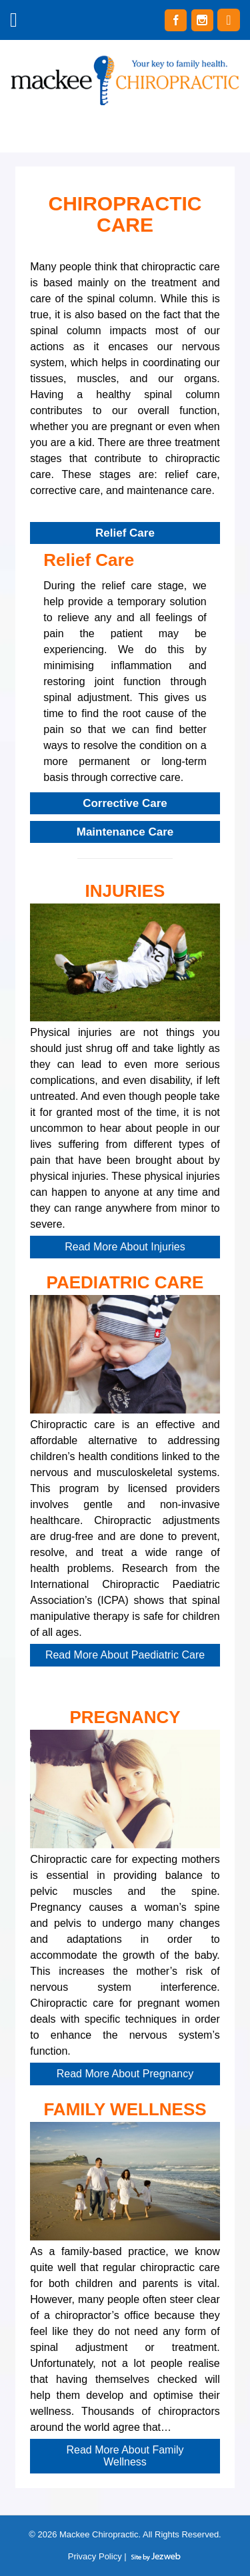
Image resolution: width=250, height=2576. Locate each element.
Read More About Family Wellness (124, 2455)
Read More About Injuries (125, 1246)
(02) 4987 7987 (228, 20)
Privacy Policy (95, 2556)
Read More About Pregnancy (125, 2073)
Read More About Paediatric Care (125, 1655)
